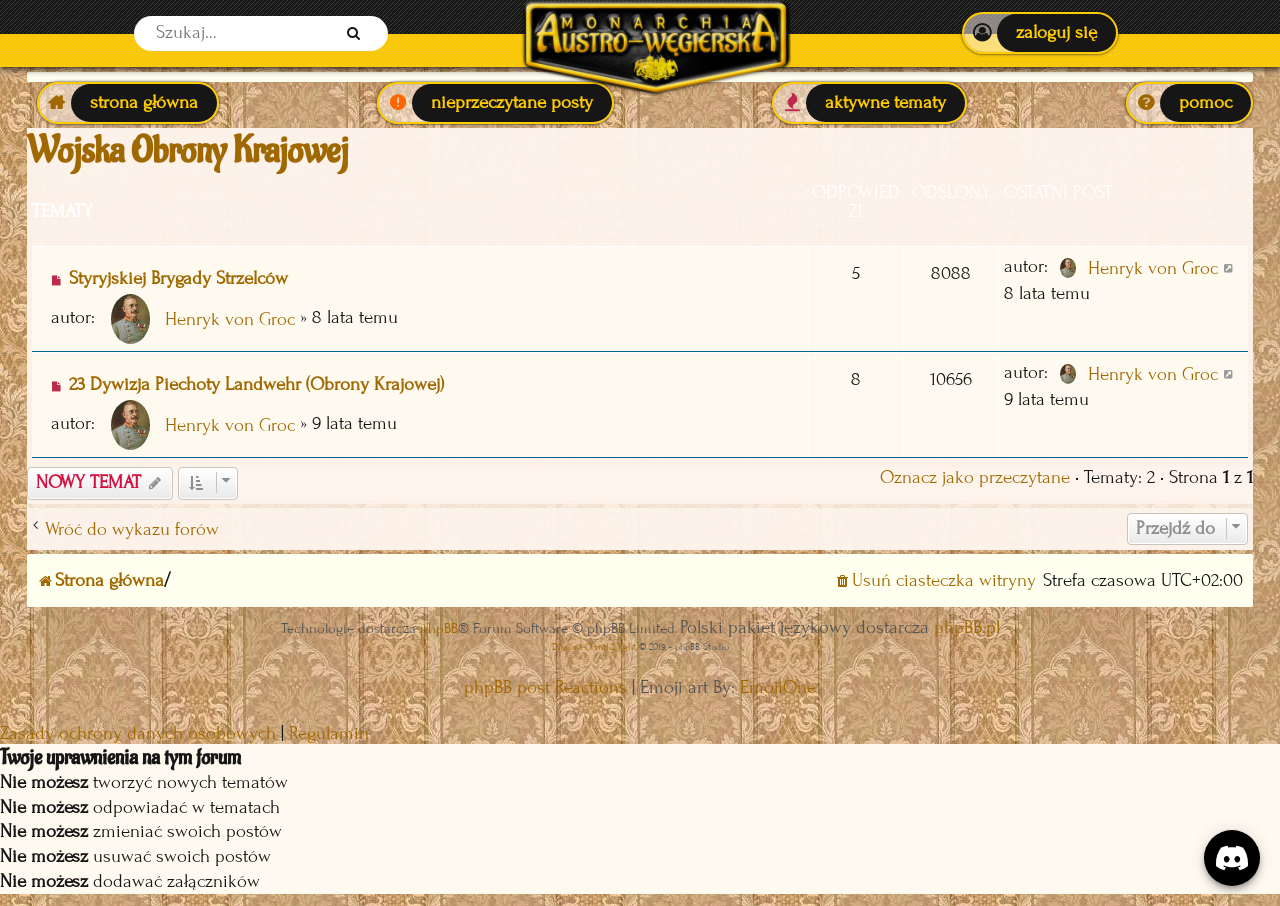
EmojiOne (778, 687)
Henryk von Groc (230, 319)
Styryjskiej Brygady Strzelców (178, 278)
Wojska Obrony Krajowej (187, 151)
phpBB (439, 628)
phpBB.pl (967, 627)
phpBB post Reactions (545, 687)
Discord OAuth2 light (594, 646)
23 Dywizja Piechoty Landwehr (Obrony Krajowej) (256, 384)
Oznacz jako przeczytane (975, 477)
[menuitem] (1039, 33)
